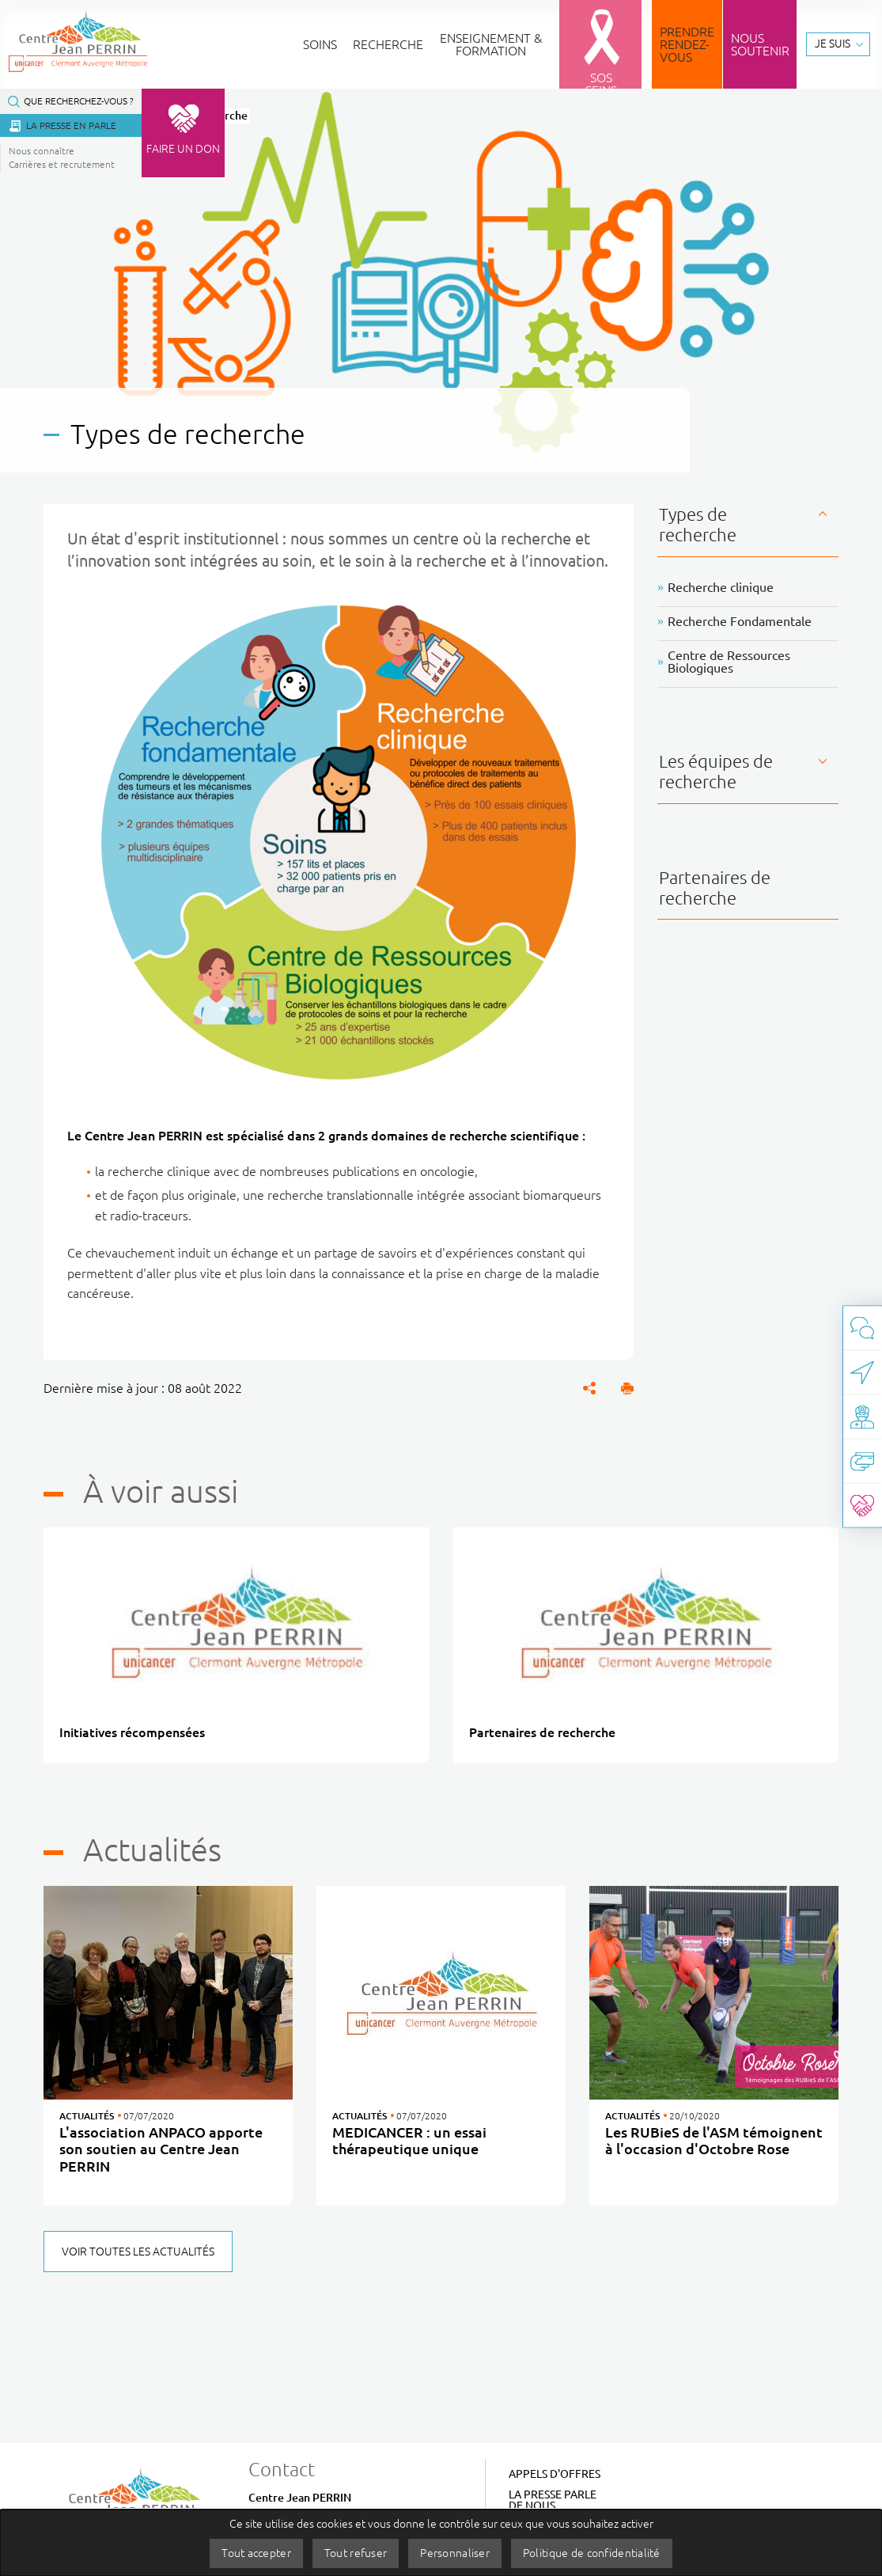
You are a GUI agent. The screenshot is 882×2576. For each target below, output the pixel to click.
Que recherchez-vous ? (79, 101)
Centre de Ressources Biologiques (729, 661)
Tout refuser (355, 2553)
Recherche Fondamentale (740, 621)
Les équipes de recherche (716, 771)
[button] (627, 1388)
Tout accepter (256, 2553)
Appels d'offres (554, 2473)
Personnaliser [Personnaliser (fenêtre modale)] (455, 2553)
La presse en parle (71, 125)
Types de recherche (697, 524)
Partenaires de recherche (714, 887)
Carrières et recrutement (62, 164)
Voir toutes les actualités (138, 2251)
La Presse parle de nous (552, 2500)
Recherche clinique (721, 587)
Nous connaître (41, 151)
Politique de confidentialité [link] (592, 2553)
